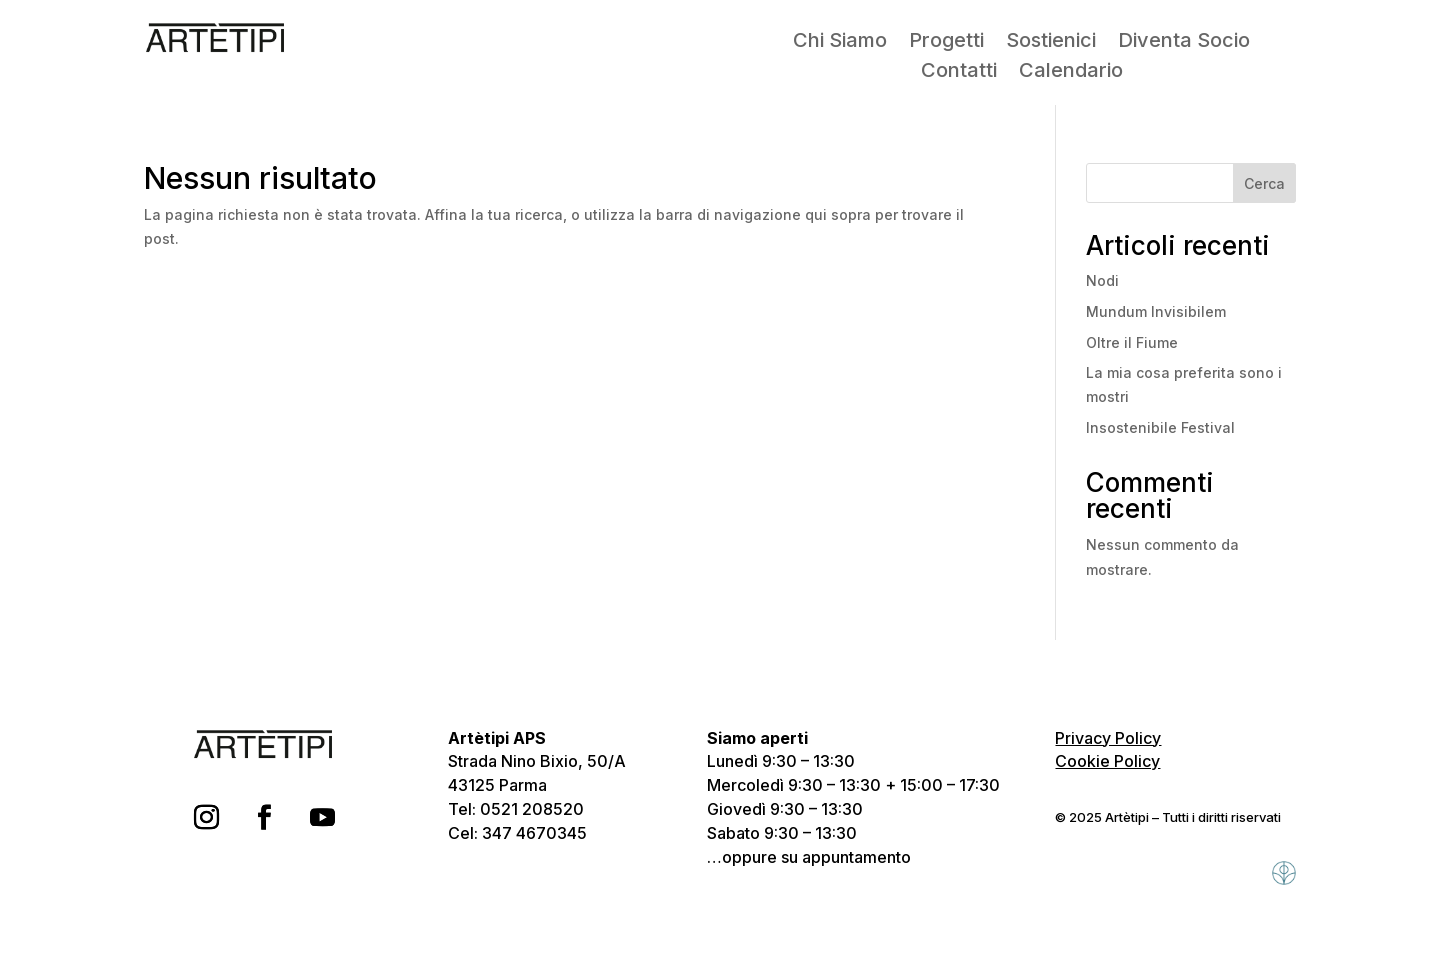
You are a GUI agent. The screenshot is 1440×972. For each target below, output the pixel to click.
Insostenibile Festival (1160, 427)
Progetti (946, 42)
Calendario (1071, 72)
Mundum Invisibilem (1156, 311)
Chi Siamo (840, 42)
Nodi (1102, 280)
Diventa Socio (1184, 42)
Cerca (1264, 183)
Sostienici (1051, 42)
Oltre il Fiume (1132, 342)
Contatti (959, 72)
